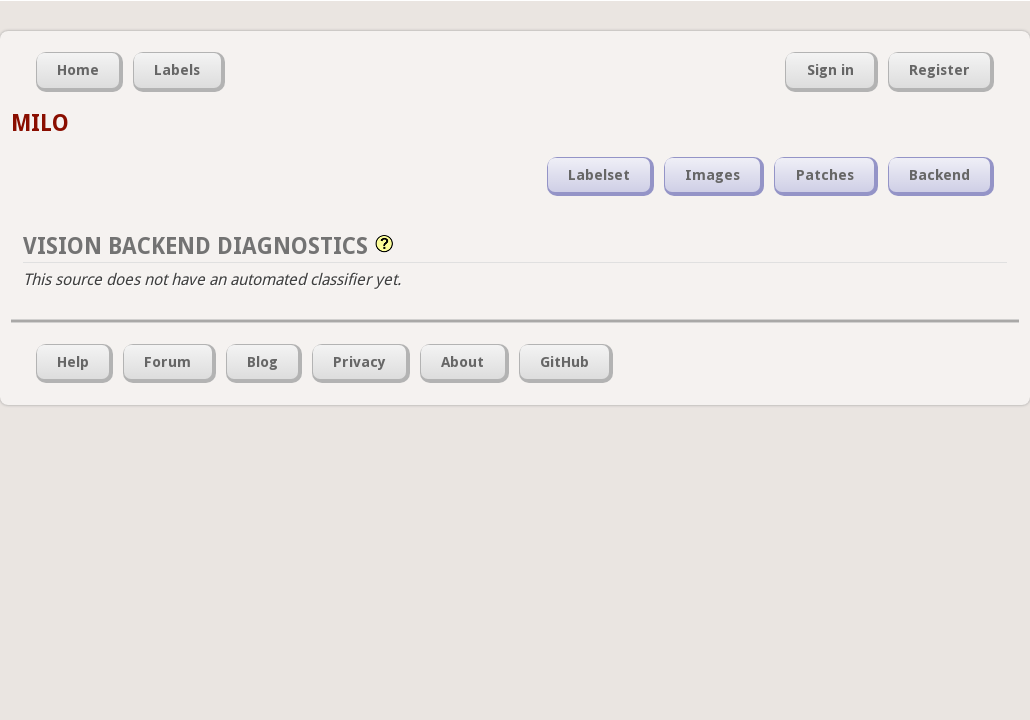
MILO (40, 123)
